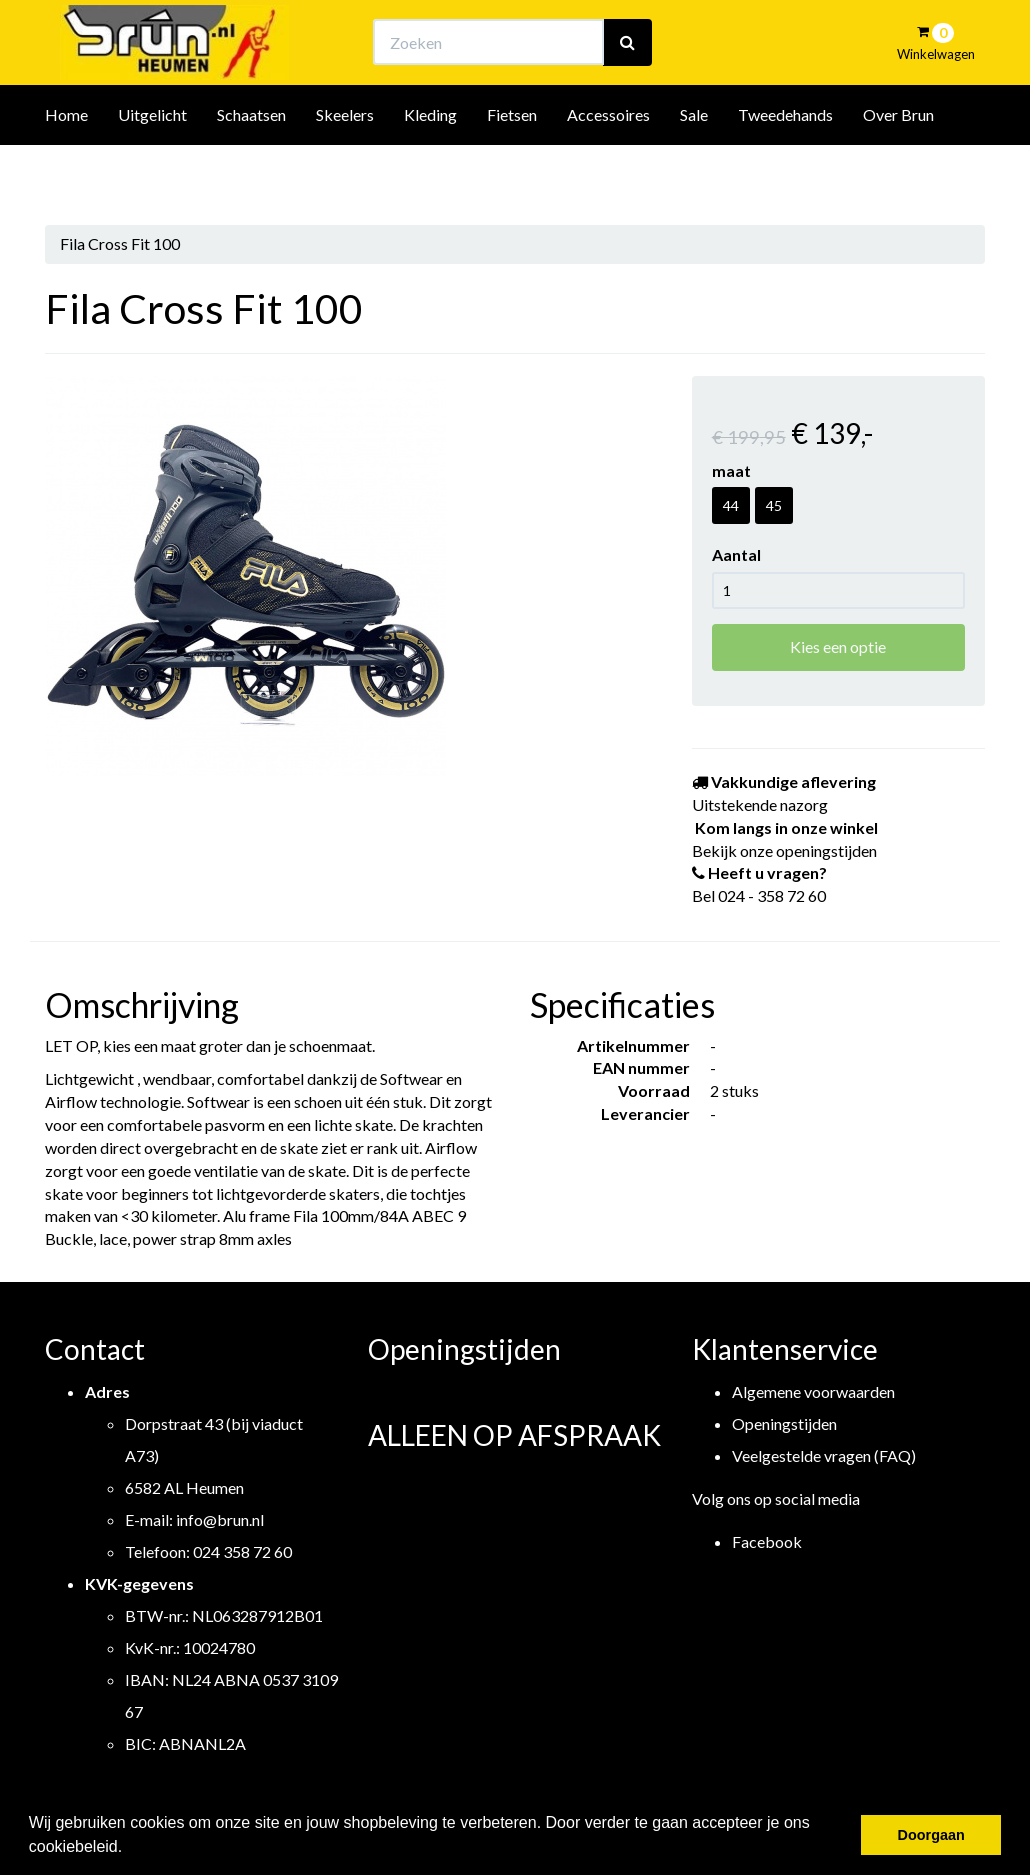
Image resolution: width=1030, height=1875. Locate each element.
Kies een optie (838, 646)
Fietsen (512, 168)
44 (731, 505)
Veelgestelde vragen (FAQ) (824, 1455)
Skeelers (345, 168)
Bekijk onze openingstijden (533, 35)
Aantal (736, 554)
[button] (130, 1849)
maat (731, 470)
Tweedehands (785, 168)
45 (774, 505)
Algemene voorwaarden (813, 1391)
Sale (694, 168)
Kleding (430, 168)
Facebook (767, 1541)
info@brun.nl (220, 1519)
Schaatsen (251, 168)
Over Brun (898, 168)
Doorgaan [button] (931, 1835)
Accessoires (608, 168)
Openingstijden (784, 1423)
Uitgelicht (152, 168)
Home (66, 168)
